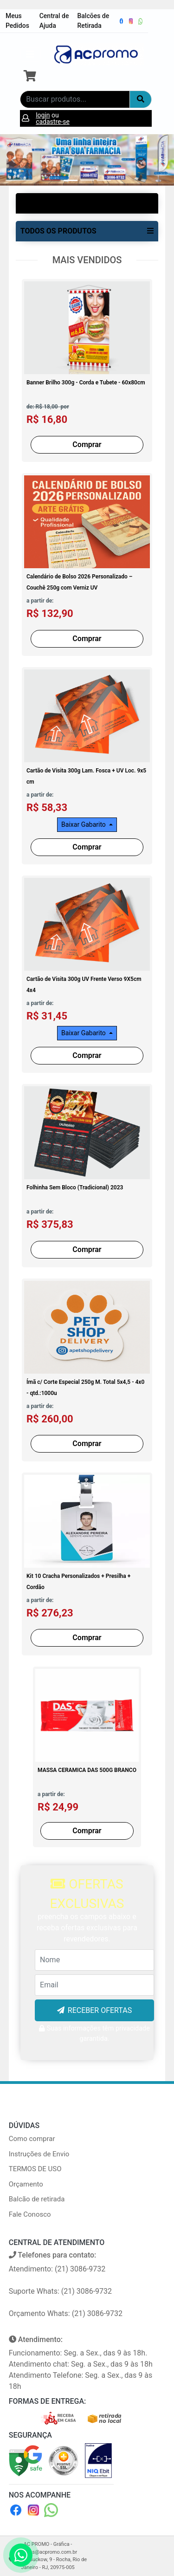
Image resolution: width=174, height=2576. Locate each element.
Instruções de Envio (39, 2154)
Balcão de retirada (37, 2199)
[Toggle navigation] (30, 54)
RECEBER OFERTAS (100, 2010)
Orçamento (26, 2184)
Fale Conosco (30, 2214)
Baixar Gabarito (84, 824)
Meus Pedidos (17, 20)
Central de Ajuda (54, 20)
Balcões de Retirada (93, 20)
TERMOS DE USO (35, 2169)
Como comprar (32, 2139)
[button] (13, 159)
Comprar (86, 444)
